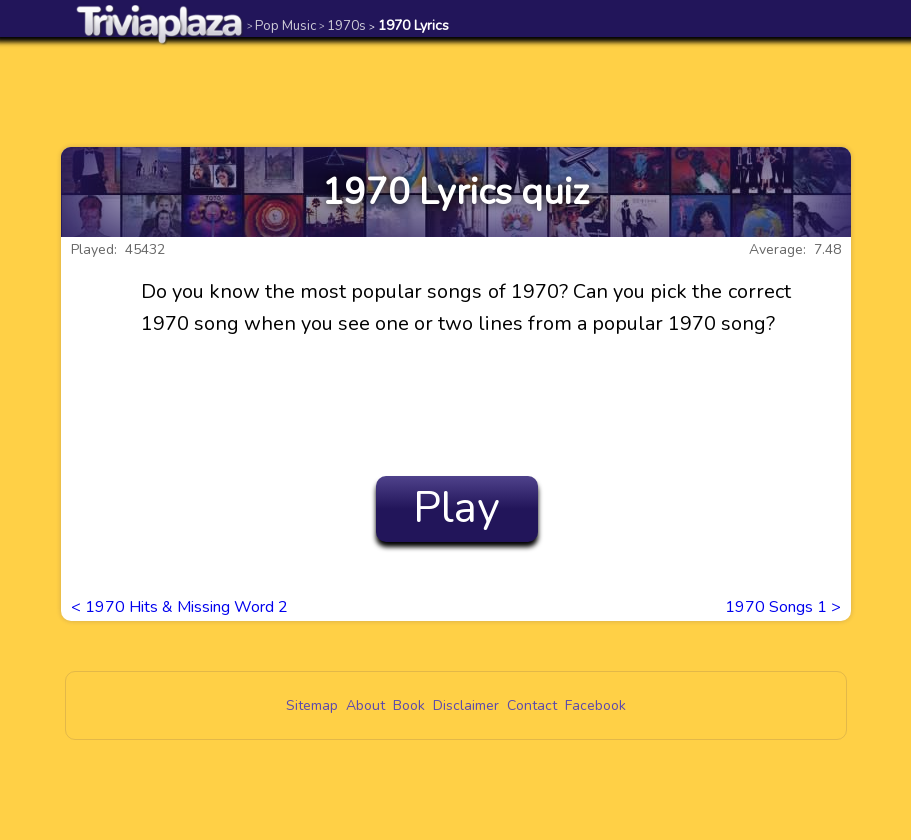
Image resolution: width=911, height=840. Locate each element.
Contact (532, 705)
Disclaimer (466, 705)
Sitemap (312, 705)
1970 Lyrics (409, 25)
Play (456, 508)
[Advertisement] (456, 92)
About (365, 705)
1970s (342, 25)
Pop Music (281, 25)
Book (409, 705)
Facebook (595, 705)
